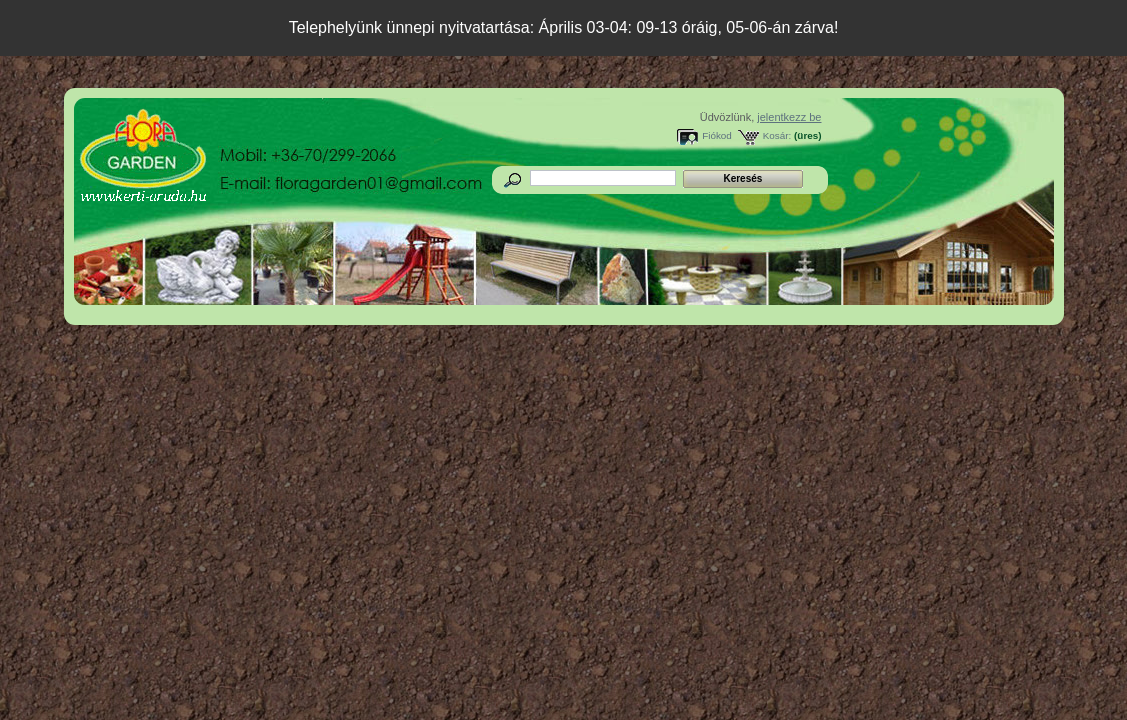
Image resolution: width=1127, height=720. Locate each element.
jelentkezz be (789, 117)
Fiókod (717, 135)
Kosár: (777, 135)
